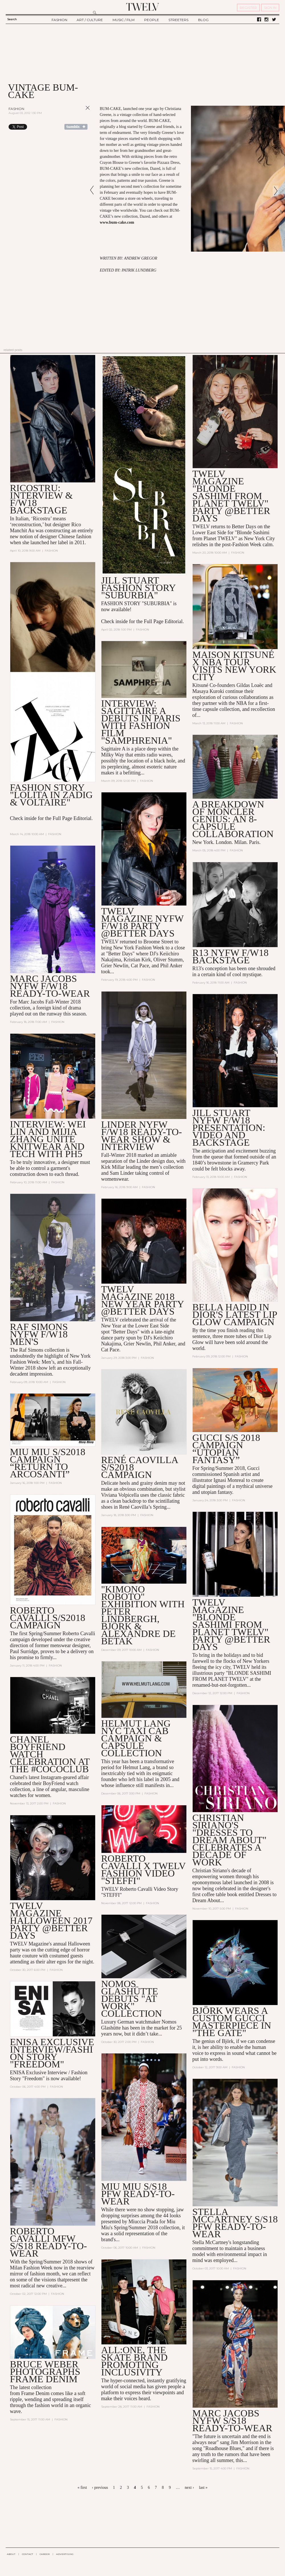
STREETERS (178, 20)
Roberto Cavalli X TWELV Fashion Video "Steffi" (143, 1869)
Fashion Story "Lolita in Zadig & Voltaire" (51, 794)
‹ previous (100, 2487)
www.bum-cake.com (117, 222)
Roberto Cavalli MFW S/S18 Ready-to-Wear (48, 2242)
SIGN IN (270, 7)
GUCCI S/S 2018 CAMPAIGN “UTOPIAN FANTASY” (226, 1449)
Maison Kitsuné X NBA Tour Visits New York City (234, 665)
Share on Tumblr (75, 127)
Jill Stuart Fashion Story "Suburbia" (138, 587)
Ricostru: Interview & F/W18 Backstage (41, 499)
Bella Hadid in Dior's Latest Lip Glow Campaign (234, 1314)
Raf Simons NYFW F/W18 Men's (39, 1334)
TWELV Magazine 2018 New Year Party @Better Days (142, 1300)
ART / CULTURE (90, 20)
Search (12, 19)
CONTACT (27, 2554)
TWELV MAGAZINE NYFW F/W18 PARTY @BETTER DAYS (142, 922)
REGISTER (248, 7)
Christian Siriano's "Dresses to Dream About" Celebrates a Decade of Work (229, 1839)
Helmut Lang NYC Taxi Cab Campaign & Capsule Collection (136, 1738)
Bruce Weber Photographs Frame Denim (45, 2372)
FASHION (59, 20)
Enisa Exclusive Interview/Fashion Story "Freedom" (52, 2053)
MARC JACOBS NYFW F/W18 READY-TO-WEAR (50, 986)
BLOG (203, 20)
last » (203, 2487)
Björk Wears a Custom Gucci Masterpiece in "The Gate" (231, 2022)
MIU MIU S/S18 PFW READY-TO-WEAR (138, 2194)
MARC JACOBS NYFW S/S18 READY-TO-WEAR (232, 2421)
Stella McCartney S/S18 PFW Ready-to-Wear (235, 2223)
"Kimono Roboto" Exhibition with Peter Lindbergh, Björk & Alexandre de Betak (143, 1615)
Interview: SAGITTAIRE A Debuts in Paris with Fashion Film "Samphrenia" (140, 722)
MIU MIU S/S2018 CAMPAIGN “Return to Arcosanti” (47, 1463)
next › (189, 2487)
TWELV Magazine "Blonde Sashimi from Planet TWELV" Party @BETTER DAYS (231, 1624)
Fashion (16, 109)
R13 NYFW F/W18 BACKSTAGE (230, 956)
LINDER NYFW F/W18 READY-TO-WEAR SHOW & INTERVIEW (141, 1135)
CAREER (45, 2554)
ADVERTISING (65, 2554)
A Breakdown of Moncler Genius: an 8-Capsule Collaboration (233, 819)
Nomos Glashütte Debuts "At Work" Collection (131, 1999)
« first (82, 2487)
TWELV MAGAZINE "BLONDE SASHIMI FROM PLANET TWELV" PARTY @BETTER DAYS (231, 495)
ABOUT (11, 2554)
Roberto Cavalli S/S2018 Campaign (47, 1618)
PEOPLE (151, 20)
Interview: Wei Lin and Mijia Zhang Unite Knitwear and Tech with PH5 (48, 1139)
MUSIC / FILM (124, 20)
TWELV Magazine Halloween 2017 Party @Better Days (51, 1920)
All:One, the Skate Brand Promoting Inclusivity (134, 2361)
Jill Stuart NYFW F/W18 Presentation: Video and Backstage (228, 1128)
